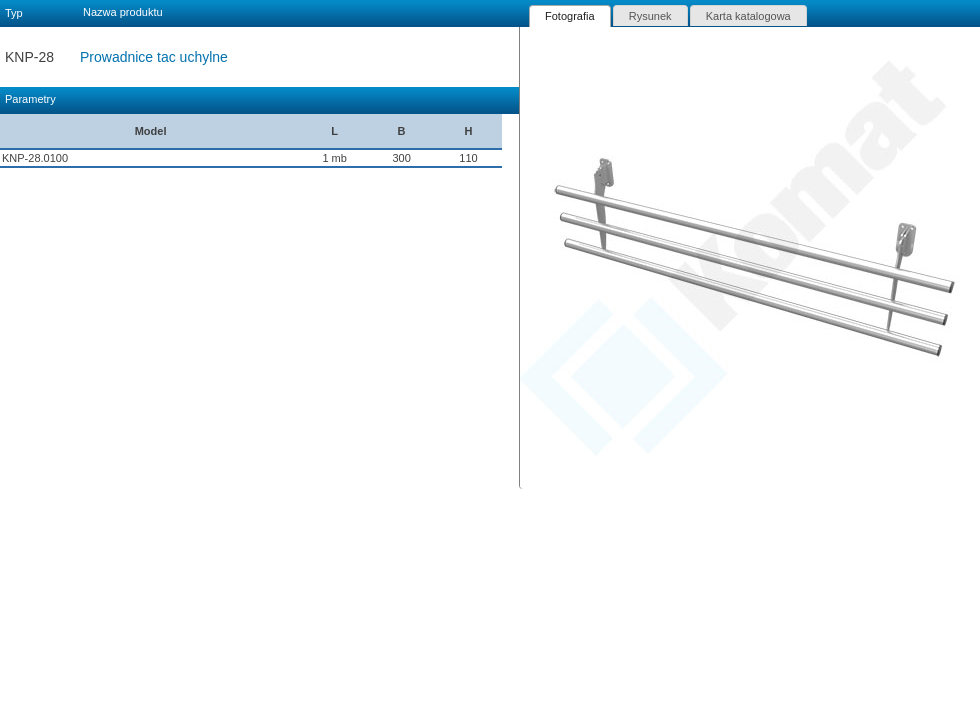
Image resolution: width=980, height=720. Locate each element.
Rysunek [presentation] (650, 16)
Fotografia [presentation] (570, 16)
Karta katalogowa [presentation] (748, 16)
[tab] (570, 16)
